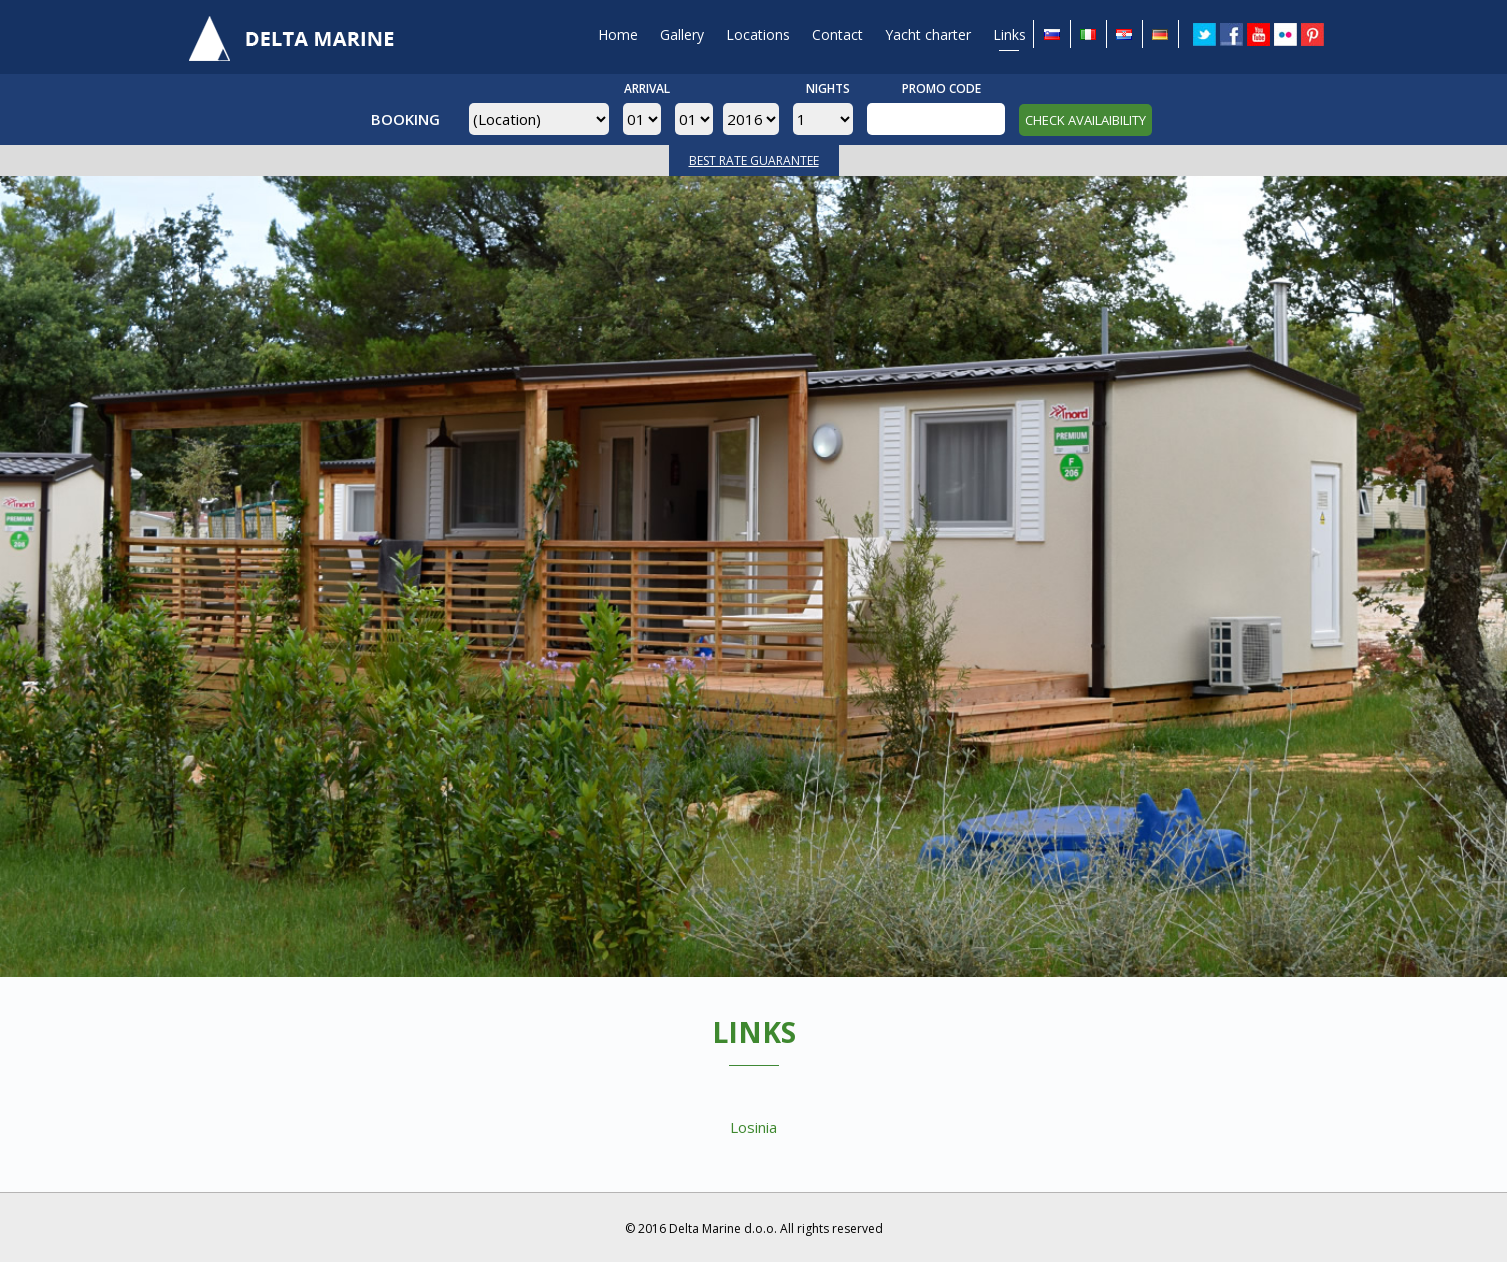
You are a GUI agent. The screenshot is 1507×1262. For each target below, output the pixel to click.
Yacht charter (928, 34)
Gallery (682, 34)
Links (1009, 34)
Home (618, 34)
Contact (837, 34)
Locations (758, 34)
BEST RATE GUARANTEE (754, 160)
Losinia (753, 1127)
